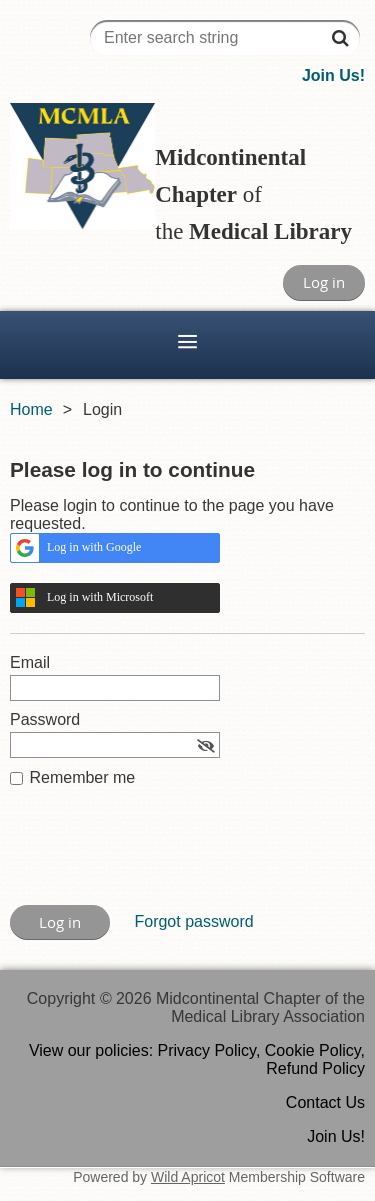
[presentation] (162, 856)
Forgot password (193, 921)
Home (31, 409)
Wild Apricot (188, 1177)
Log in (324, 282)
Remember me (82, 777)
